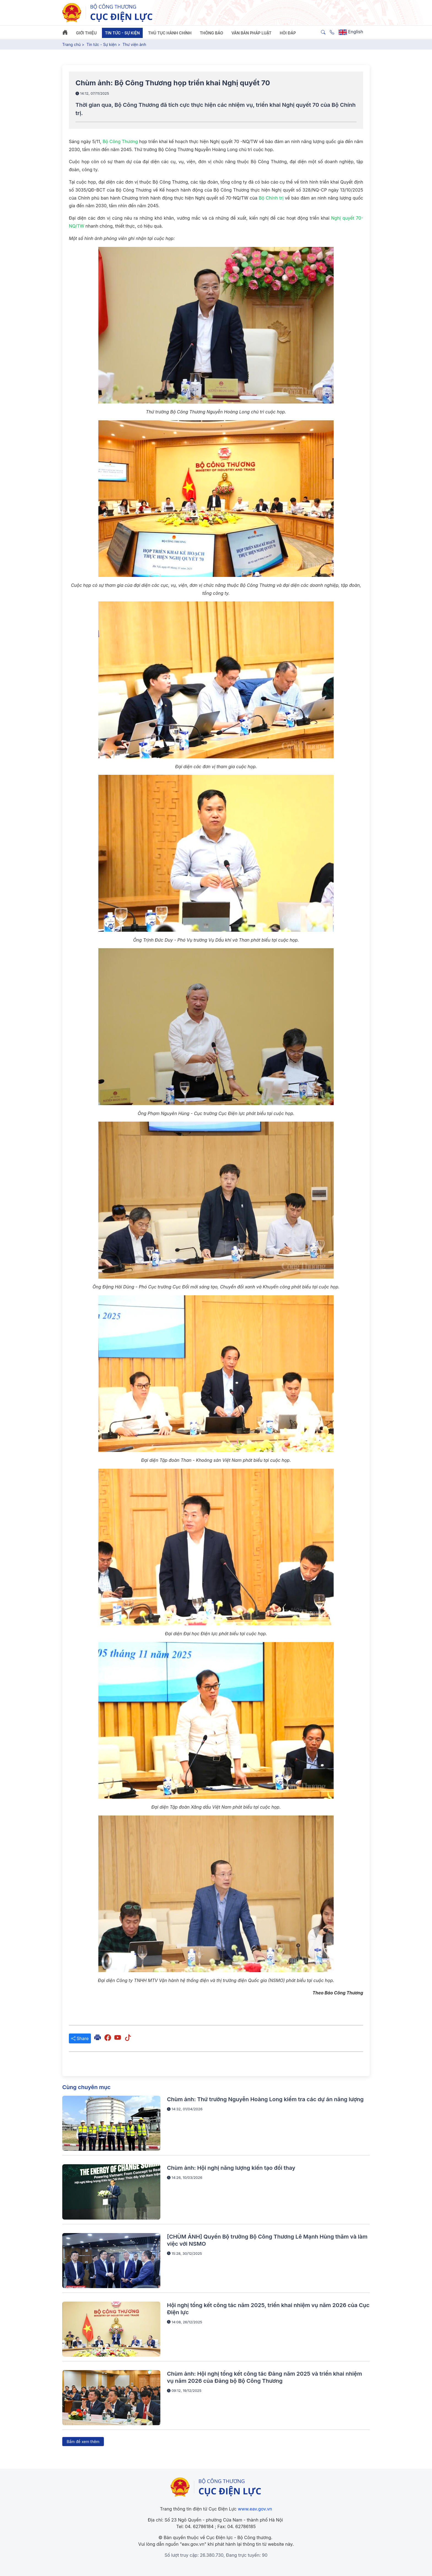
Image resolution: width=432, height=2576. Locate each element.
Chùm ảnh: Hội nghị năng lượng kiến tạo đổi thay (231, 2168)
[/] (216, 2487)
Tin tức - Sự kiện (102, 44)
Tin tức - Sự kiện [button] (122, 33)
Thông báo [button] (211, 33)
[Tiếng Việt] (107, 12)
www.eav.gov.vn (255, 2509)
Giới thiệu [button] (86, 33)
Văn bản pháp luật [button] (251, 33)
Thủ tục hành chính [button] (169, 33)
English (351, 32)
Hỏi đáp (288, 33)
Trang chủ (71, 44)
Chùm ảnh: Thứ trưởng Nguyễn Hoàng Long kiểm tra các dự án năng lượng (265, 2099)
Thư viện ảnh (134, 44)
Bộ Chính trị (271, 198)
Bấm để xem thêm (83, 2441)
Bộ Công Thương (120, 141)
